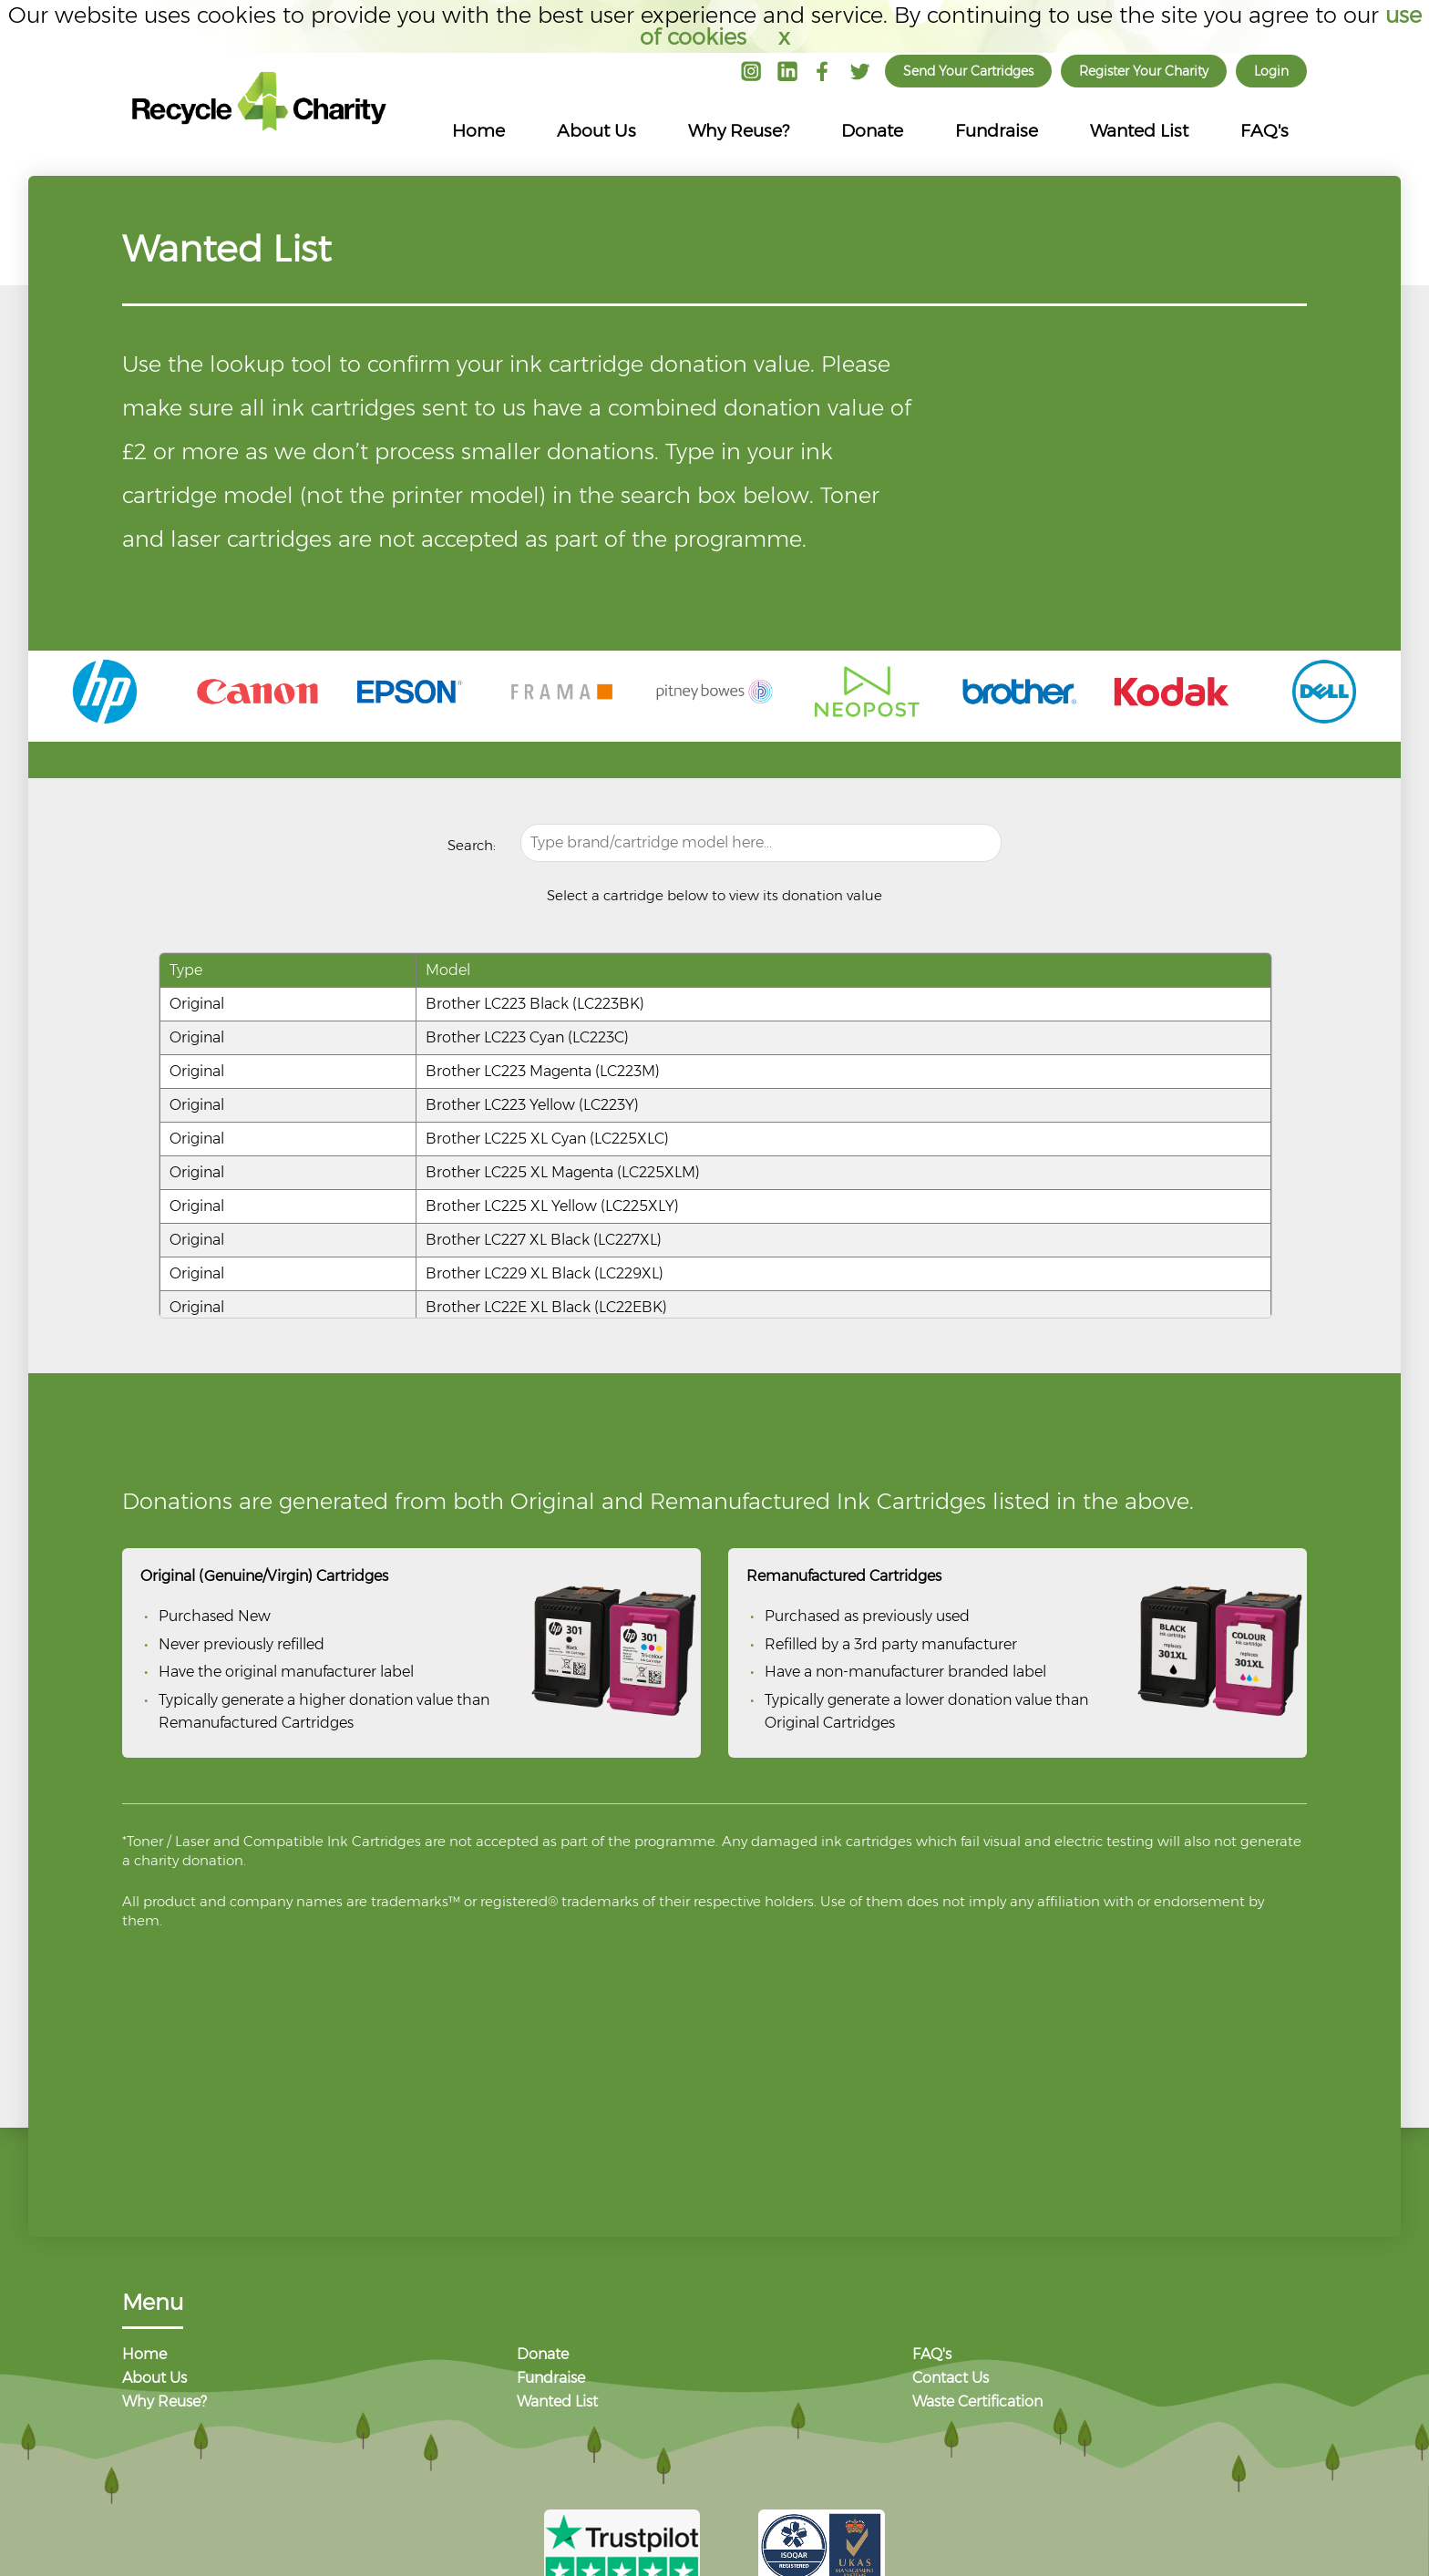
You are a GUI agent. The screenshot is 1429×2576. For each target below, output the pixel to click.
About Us (596, 130)
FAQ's (1264, 130)
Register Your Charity (1143, 71)
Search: (471, 845)
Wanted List (1139, 130)
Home (478, 130)
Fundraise (996, 130)
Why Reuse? (738, 130)
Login (1271, 71)
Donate (872, 130)
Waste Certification (977, 2402)
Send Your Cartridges (968, 71)
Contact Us (950, 2378)
